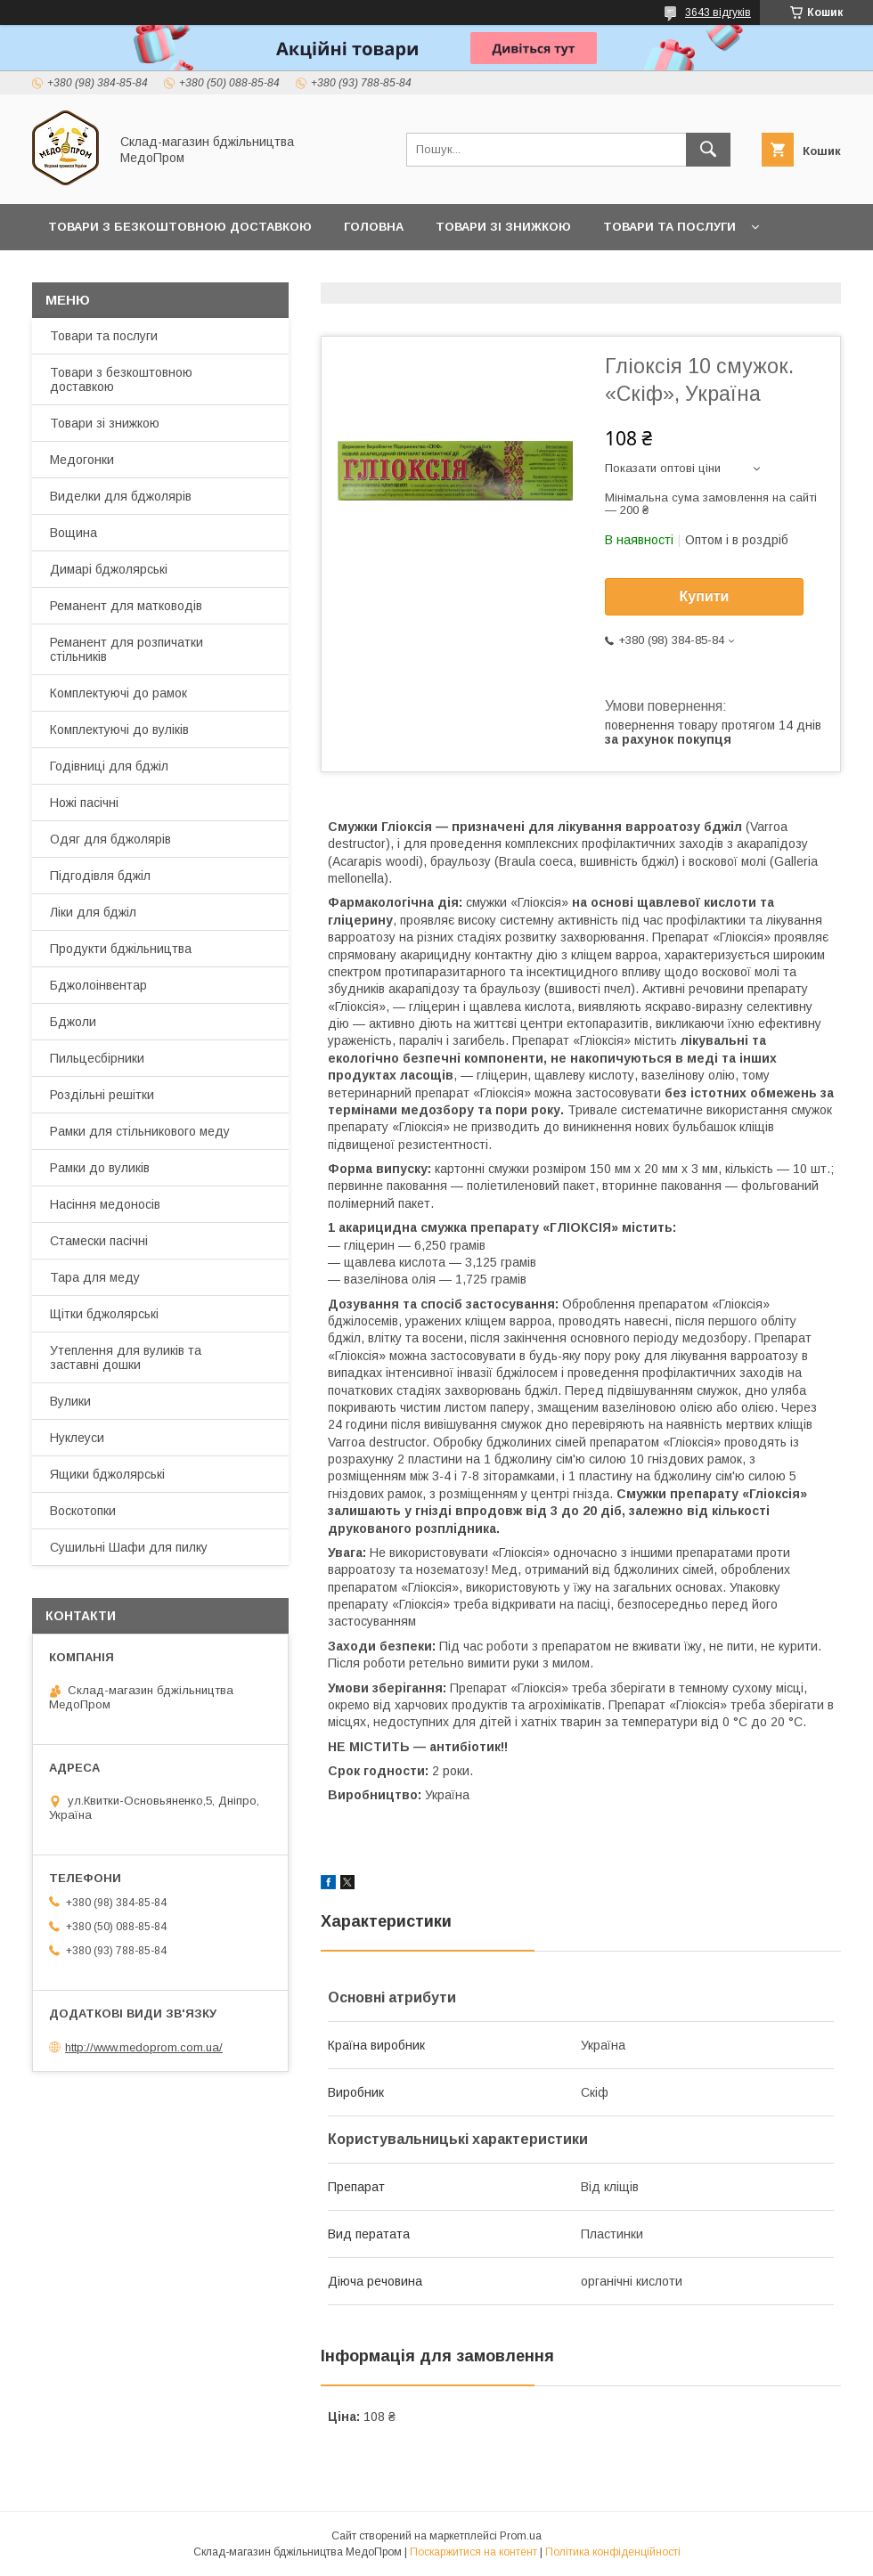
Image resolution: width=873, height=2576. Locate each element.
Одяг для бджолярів (110, 839)
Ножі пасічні (84, 802)
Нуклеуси (77, 1438)
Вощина (73, 533)
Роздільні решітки (102, 1095)
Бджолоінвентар (98, 985)
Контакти (169, 273)
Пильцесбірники (97, 1058)
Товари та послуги (669, 226)
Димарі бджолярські (108, 569)
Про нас (76, 273)
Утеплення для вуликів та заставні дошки (125, 1357)
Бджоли (73, 1022)
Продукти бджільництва (121, 949)
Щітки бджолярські (104, 1314)
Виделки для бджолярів (121, 496)
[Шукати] (708, 150)
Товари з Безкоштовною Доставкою (180, 226)
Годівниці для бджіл (109, 766)
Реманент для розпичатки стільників (126, 649)
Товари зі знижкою (503, 226)
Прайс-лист (276, 273)
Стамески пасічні (99, 1241)
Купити (705, 596)
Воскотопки (83, 1511)
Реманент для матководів (126, 606)
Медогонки (82, 459)
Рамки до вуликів (100, 1168)
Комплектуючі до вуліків (119, 729)
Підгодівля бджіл (100, 875)
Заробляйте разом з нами (441, 273)
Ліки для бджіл (93, 912)
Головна (374, 226)
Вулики (70, 1401)
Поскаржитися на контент (473, 2552)
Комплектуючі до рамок (118, 693)
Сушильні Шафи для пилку (129, 1547)
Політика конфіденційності (613, 2552)
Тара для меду (95, 1277)
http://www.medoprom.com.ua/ (144, 2047)
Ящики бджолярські (107, 1474)
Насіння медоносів (105, 1204)
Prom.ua (521, 2536)
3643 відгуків (718, 12)
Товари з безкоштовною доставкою (121, 379)
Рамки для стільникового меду (140, 1131)
